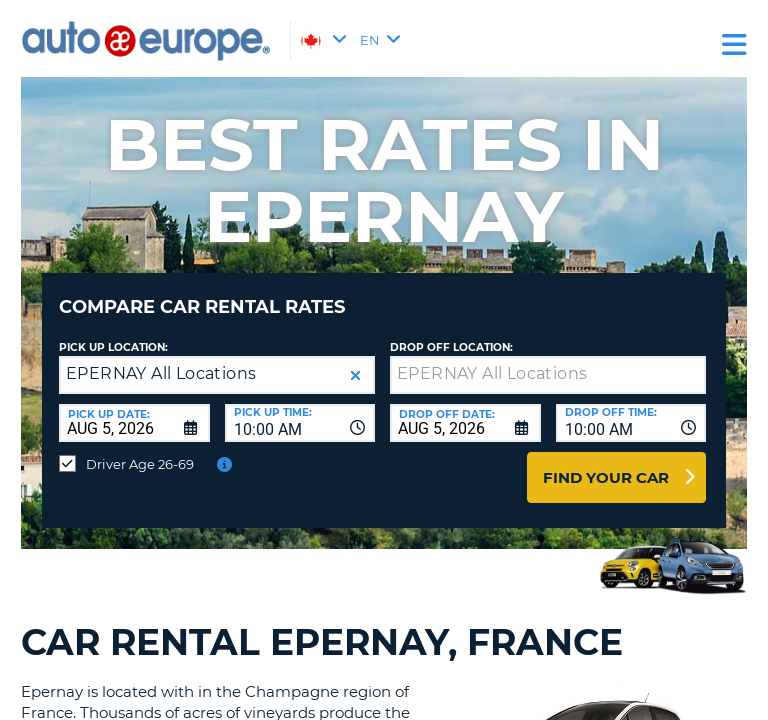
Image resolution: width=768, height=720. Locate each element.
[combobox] (300, 423)
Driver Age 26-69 (140, 464)
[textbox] (548, 375)
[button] (355, 375)
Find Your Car (606, 477)
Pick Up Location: (113, 347)
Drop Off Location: (451, 347)
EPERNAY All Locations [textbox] (161, 373)
